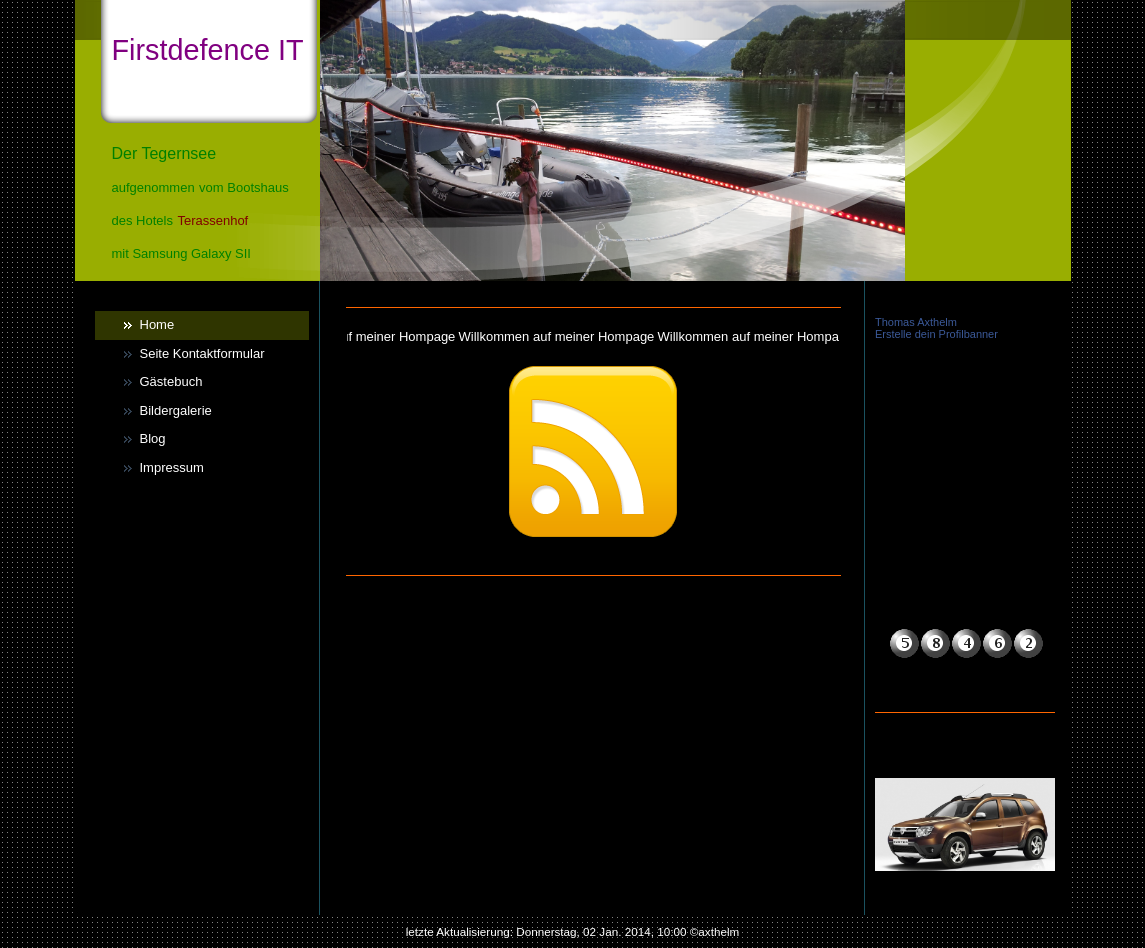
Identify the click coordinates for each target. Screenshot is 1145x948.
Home (157, 324)
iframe (965, 429)
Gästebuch (171, 381)
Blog (153, 438)
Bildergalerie (176, 410)
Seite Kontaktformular (202, 353)
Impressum (172, 467)
